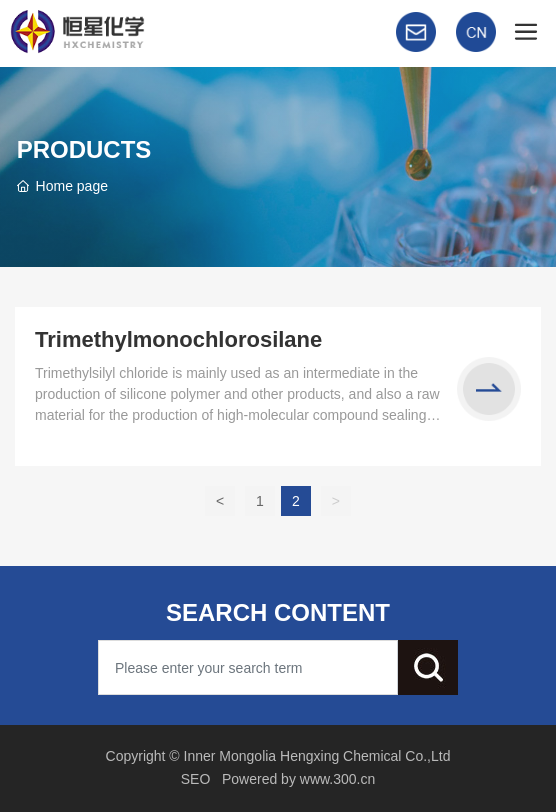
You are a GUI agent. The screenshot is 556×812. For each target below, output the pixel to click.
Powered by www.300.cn (298, 779)
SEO (196, 779)
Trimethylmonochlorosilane (178, 339)
